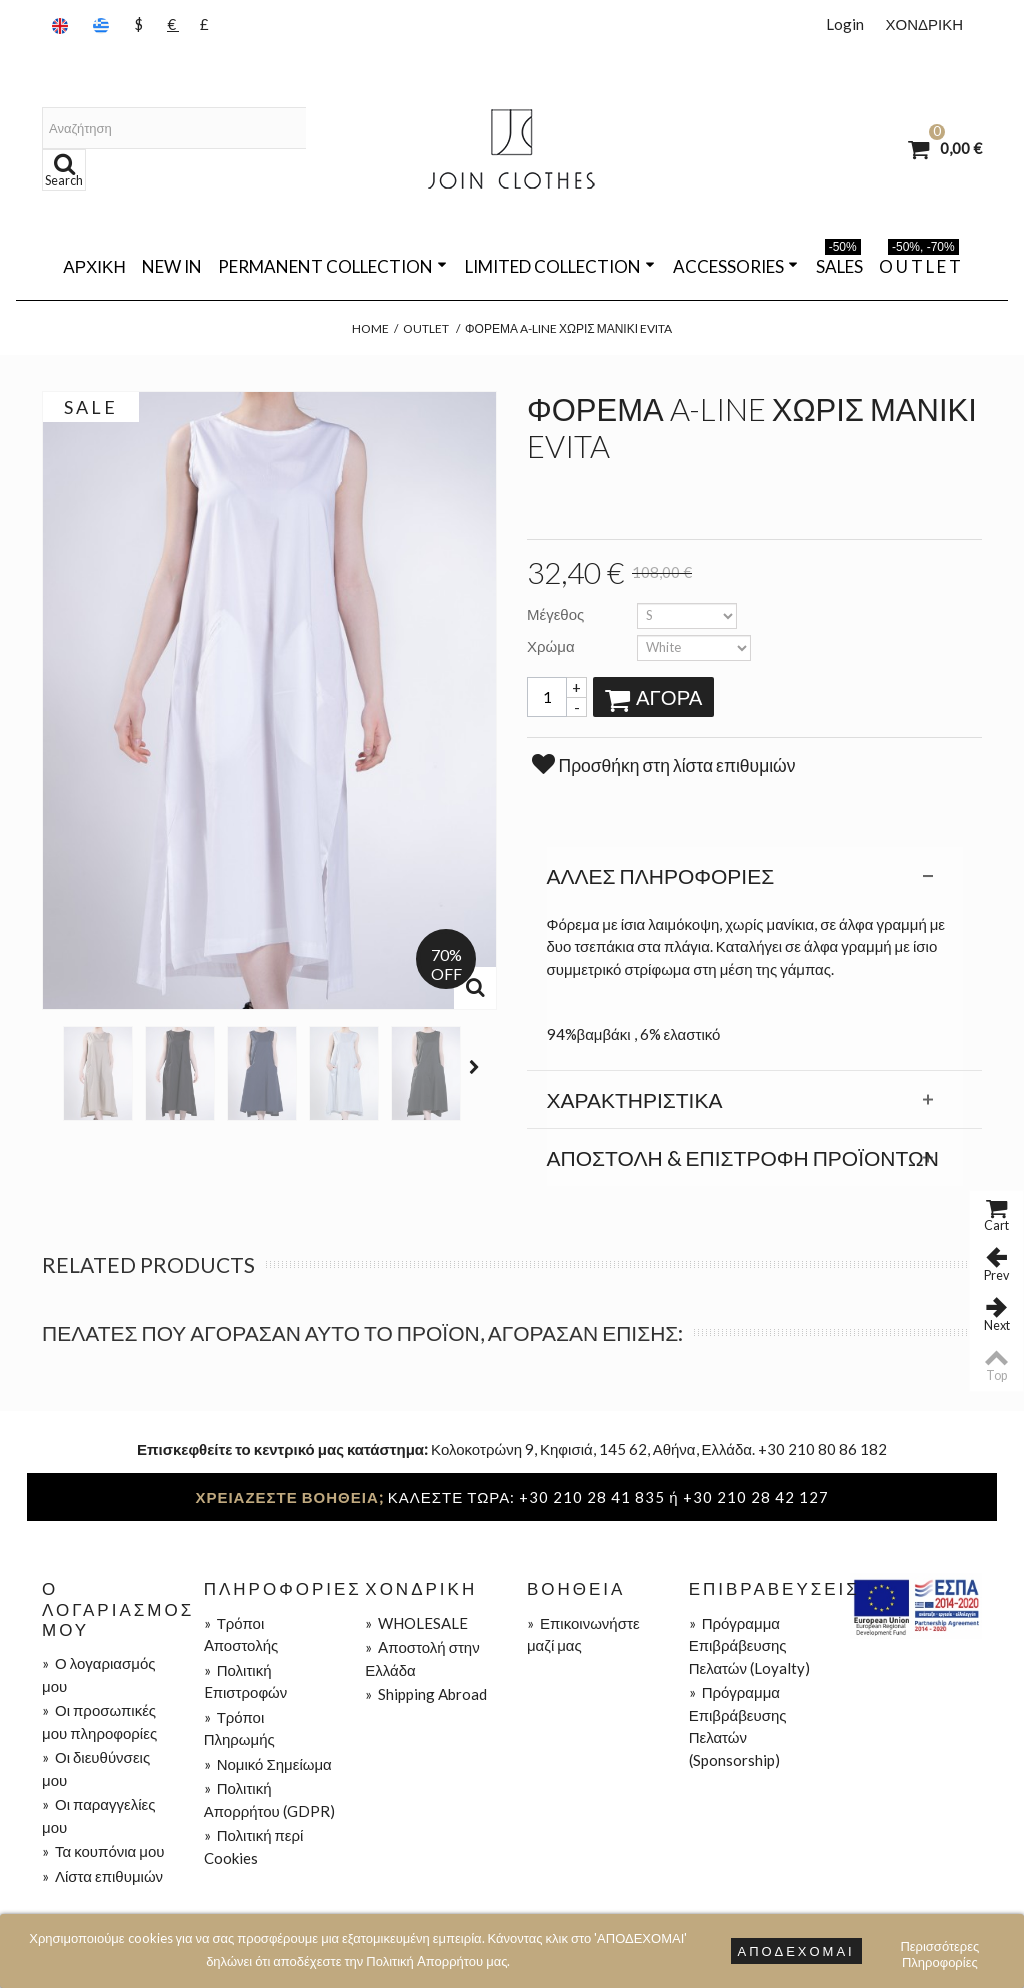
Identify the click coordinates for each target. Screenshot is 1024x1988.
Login (845, 24)
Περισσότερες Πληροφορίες (939, 1948)
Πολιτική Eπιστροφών (246, 1681)
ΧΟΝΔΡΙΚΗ (924, 24)
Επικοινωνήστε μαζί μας (583, 1634)
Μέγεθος (557, 614)
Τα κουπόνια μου (103, 1851)
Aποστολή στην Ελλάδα (422, 1658)
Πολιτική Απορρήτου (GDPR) (269, 1799)
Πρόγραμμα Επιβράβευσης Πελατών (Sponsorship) (738, 1726)
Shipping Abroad (426, 1694)
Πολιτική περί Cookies (254, 1846)
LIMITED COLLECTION (560, 266)
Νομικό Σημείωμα (268, 1764)
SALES (839, 263)
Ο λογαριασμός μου (98, 1674)
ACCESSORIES (735, 266)
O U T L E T (920, 263)
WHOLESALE (416, 1623)
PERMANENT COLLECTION (332, 266)
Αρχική (94, 266)
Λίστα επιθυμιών (102, 1876)
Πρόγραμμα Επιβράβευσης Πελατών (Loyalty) (749, 1645)
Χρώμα (552, 646)
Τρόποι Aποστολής (241, 1634)
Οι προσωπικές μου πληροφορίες (99, 1721)
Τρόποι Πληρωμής (239, 1728)
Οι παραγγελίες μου (98, 1815)
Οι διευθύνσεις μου (96, 1768)
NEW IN (172, 266)
